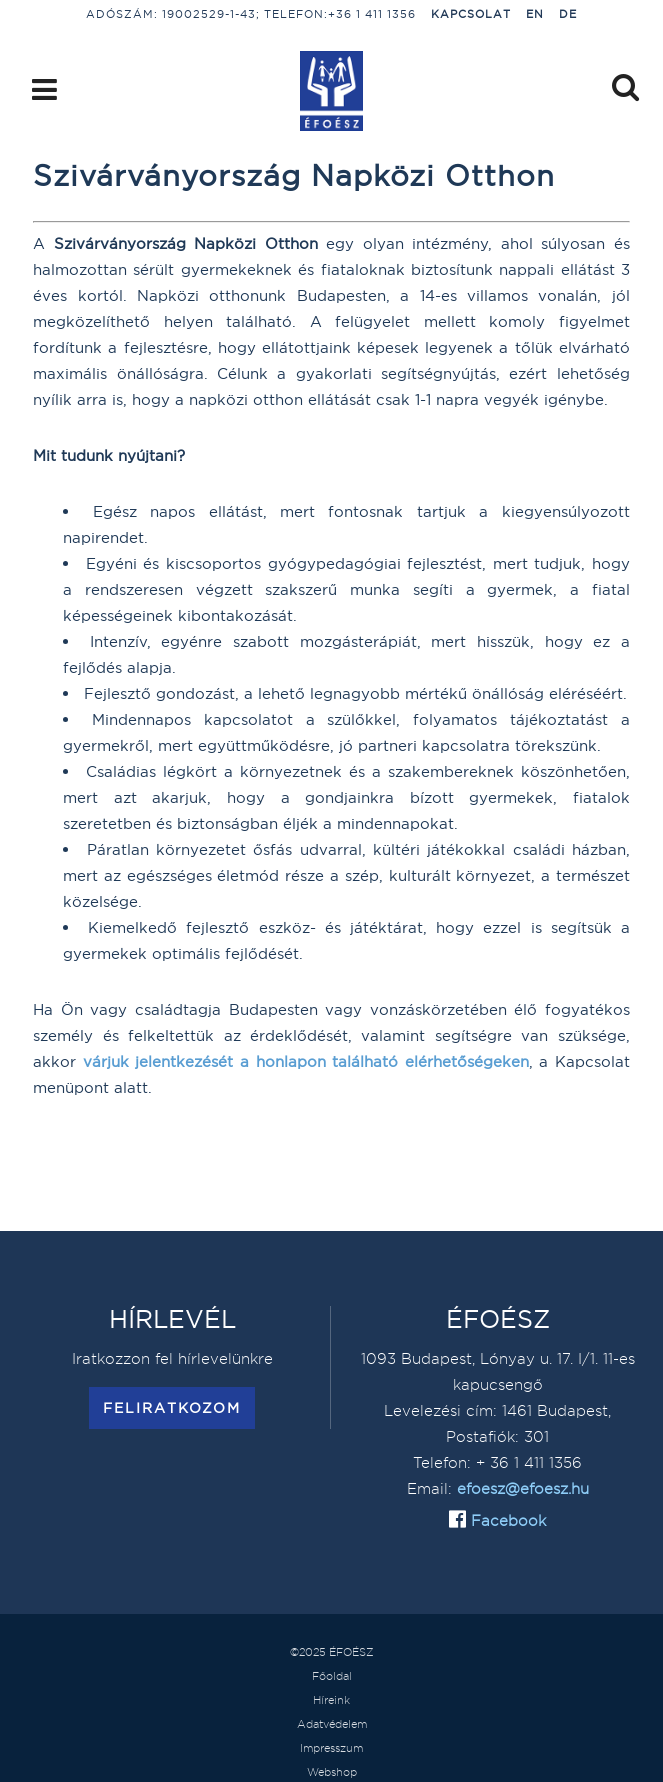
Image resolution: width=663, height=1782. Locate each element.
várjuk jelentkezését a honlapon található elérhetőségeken (306, 1061)
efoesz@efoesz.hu (523, 1488)
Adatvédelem (332, 1724)
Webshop (332, 1772)
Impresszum (331, 1748)
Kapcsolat (471, 14)
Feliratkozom (172, 1408)
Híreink (331, 1700)
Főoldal (332, 1676)
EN (535, 14)
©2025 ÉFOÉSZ (332, 1652)
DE (568, 14)
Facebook (506, 1520)
